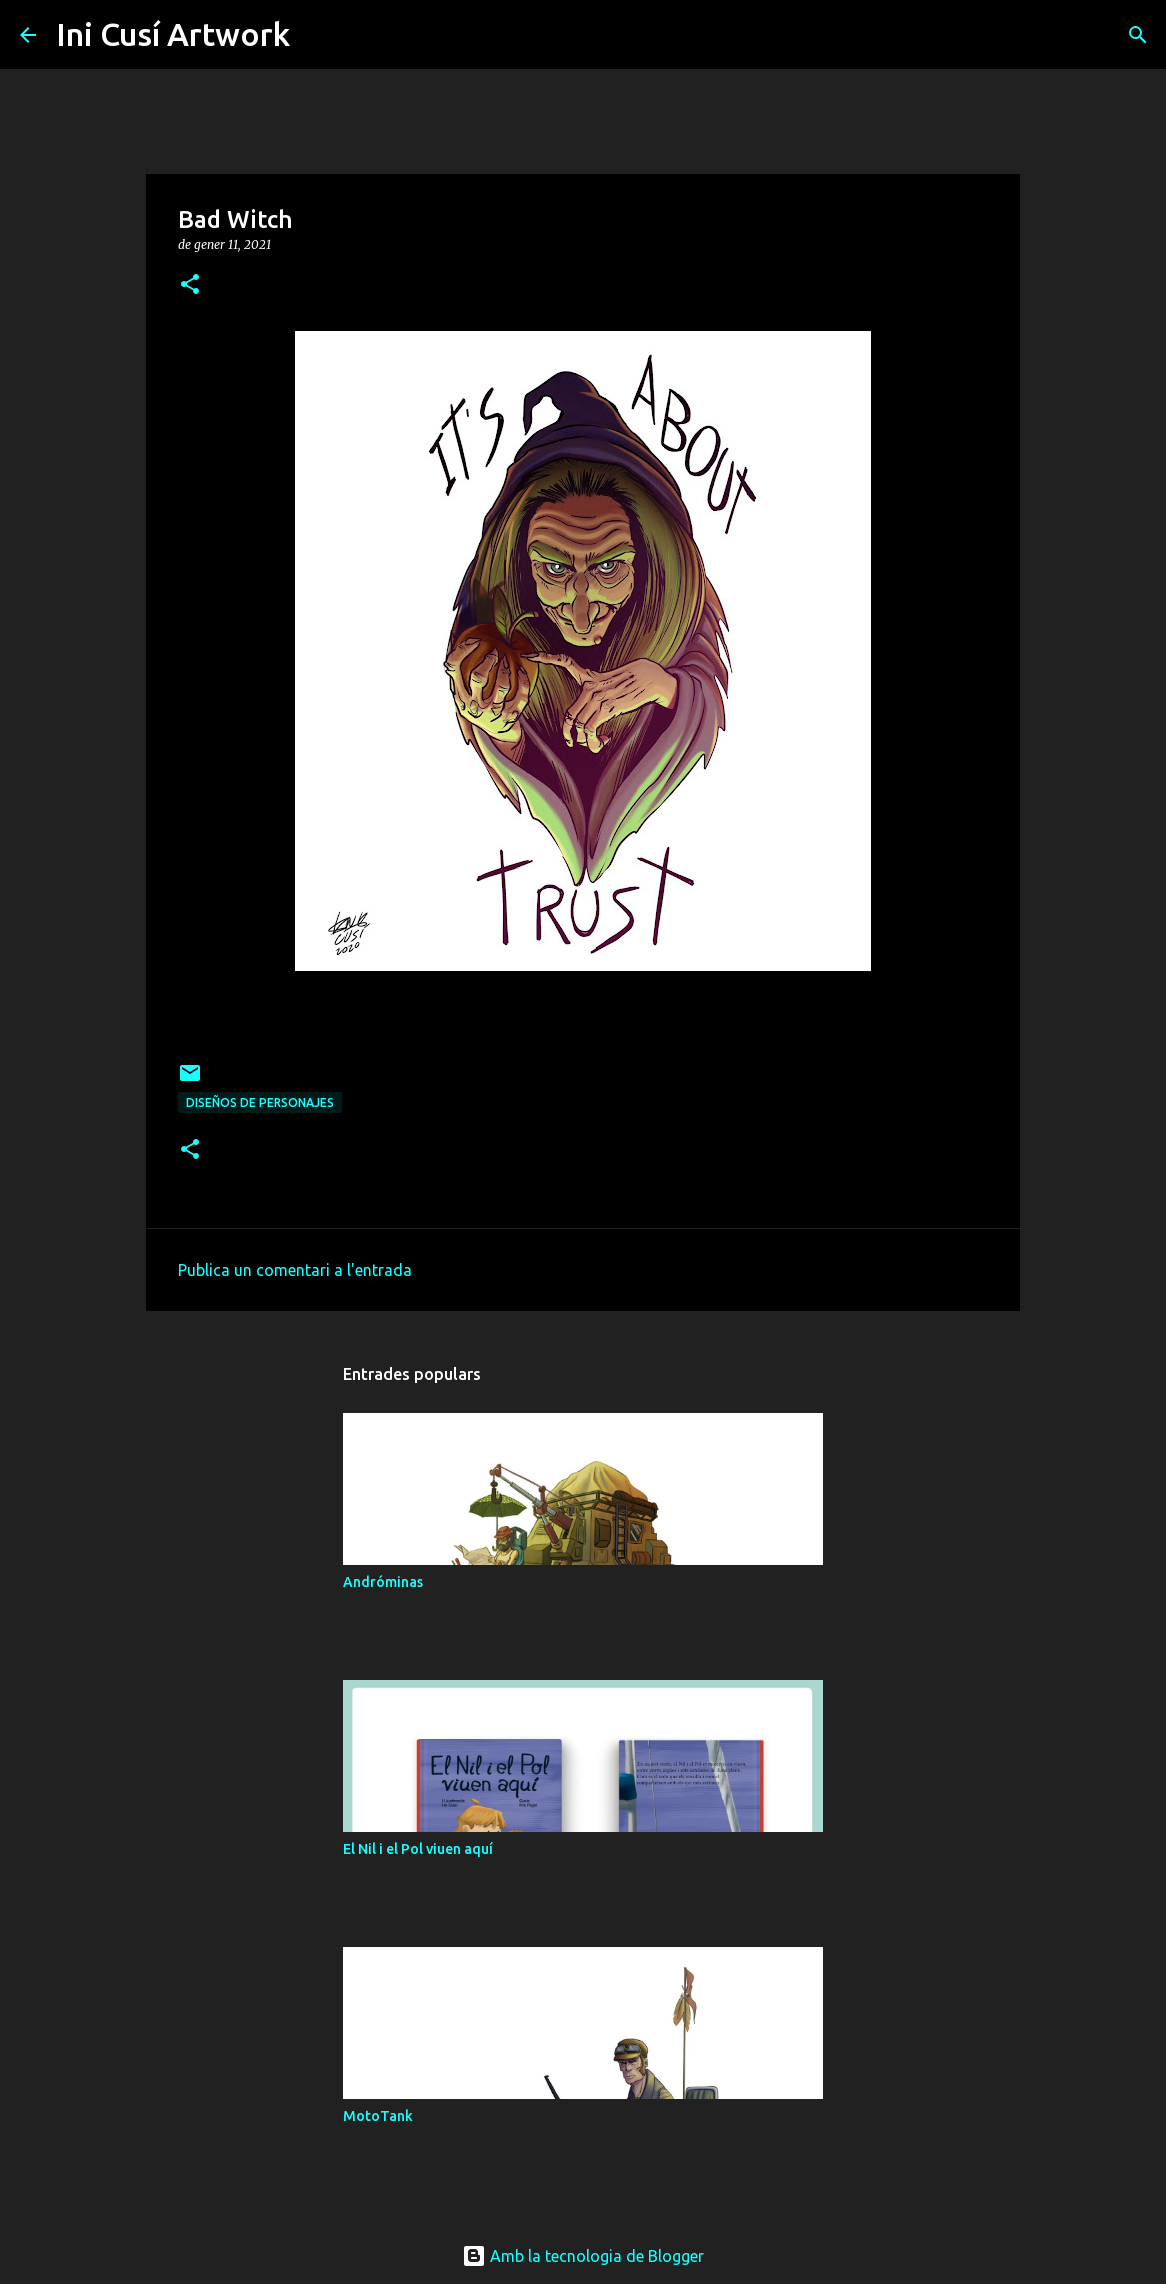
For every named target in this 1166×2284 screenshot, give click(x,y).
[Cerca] (318, 35)
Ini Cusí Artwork (173, 34)
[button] (190, 285)
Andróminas (383, 1582)
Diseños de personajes (260, 1102)
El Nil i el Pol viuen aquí (418, 1849)
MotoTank (378, 2116)
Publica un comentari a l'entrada (295, 1270)
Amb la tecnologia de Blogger (583, 2256)
